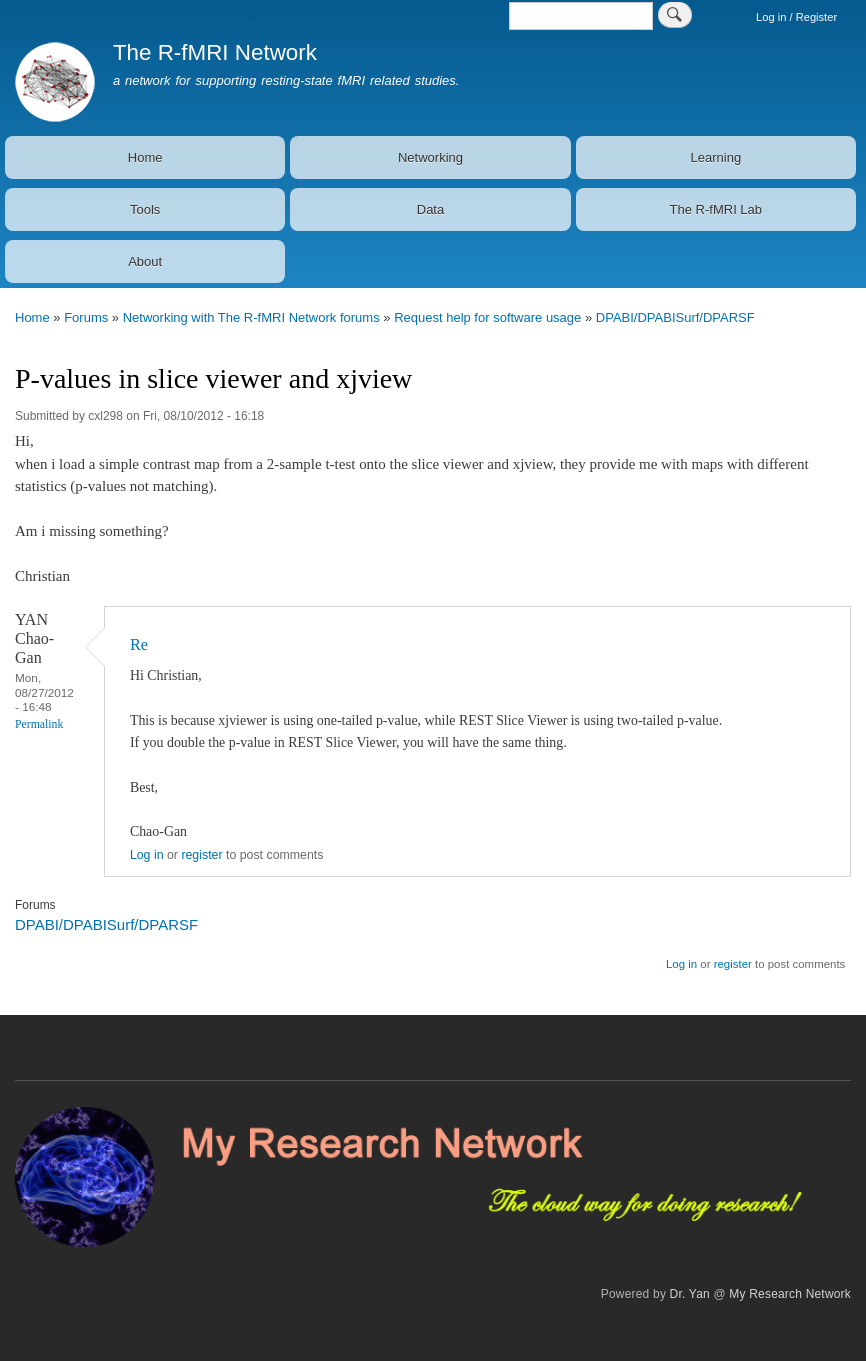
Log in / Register (796, 17)
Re (139, 644)
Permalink (39, 724)
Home (145, 157)
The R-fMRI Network (215, 52)
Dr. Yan (690, 1294)
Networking (430, 157)
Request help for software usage (487, 317)
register (201, 855)
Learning (716, 157)
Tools (145, 209)
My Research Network (790, 1294)
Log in (147, 855)
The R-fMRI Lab (716, 209)
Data (430, 209)
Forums (86, 317)
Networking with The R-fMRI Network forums (251, 317)
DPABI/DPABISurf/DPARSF (675, 317)
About (145, 261)
